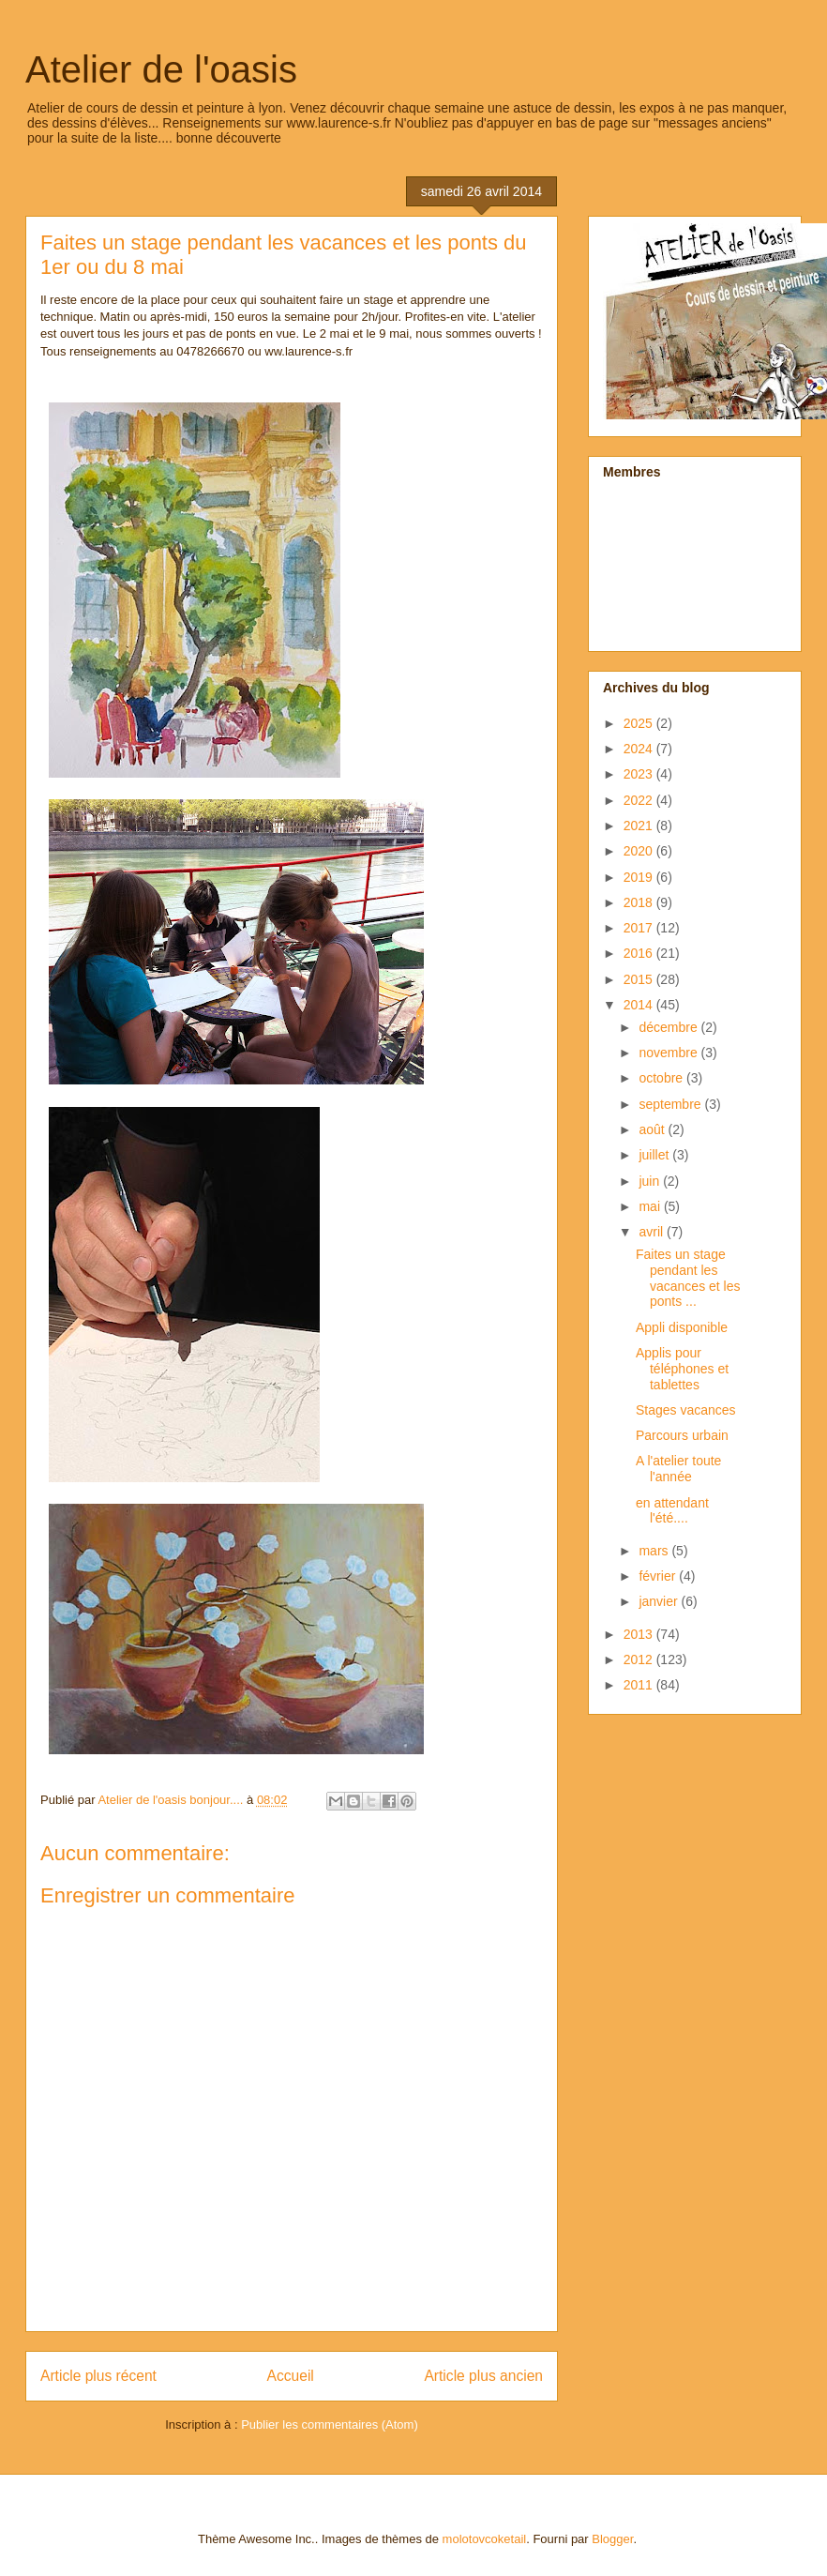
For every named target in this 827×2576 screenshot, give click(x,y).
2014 (640, 1004)
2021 (640, 825)
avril (653, 1231)
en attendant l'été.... (672, 1510)
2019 (640, 877)
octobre (662, 1077)
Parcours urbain (682, 1435)
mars (655, 1550)
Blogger (612, 2539)
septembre (671, 1104)
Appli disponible (682, 1327)
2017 (640, 927)
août (653, 1129)
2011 (640, 1684)
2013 (640, 1634)
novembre (669, 1052)
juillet (655, 1154)
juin (651, 1181)
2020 (640, 850)
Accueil (290, 2376)
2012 (640, 1659)
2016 (640, 953)
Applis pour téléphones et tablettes (682, 1368)
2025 (640, 723)
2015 (640, 979)
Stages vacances (686, 1409)
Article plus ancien (483, 2376)
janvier (660, 1601)
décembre (669, 1027)
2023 (640, 773)
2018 (640, 902)
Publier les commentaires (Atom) (329, 2424)
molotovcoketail (485, 2539)
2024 (640, 748)
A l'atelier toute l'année (678, 1468)
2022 (640, 800)
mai (651, 1206)
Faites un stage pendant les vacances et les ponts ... (688, 1278)
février (659, 1575)
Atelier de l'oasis (161, 69)
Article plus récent (98, 2376)
